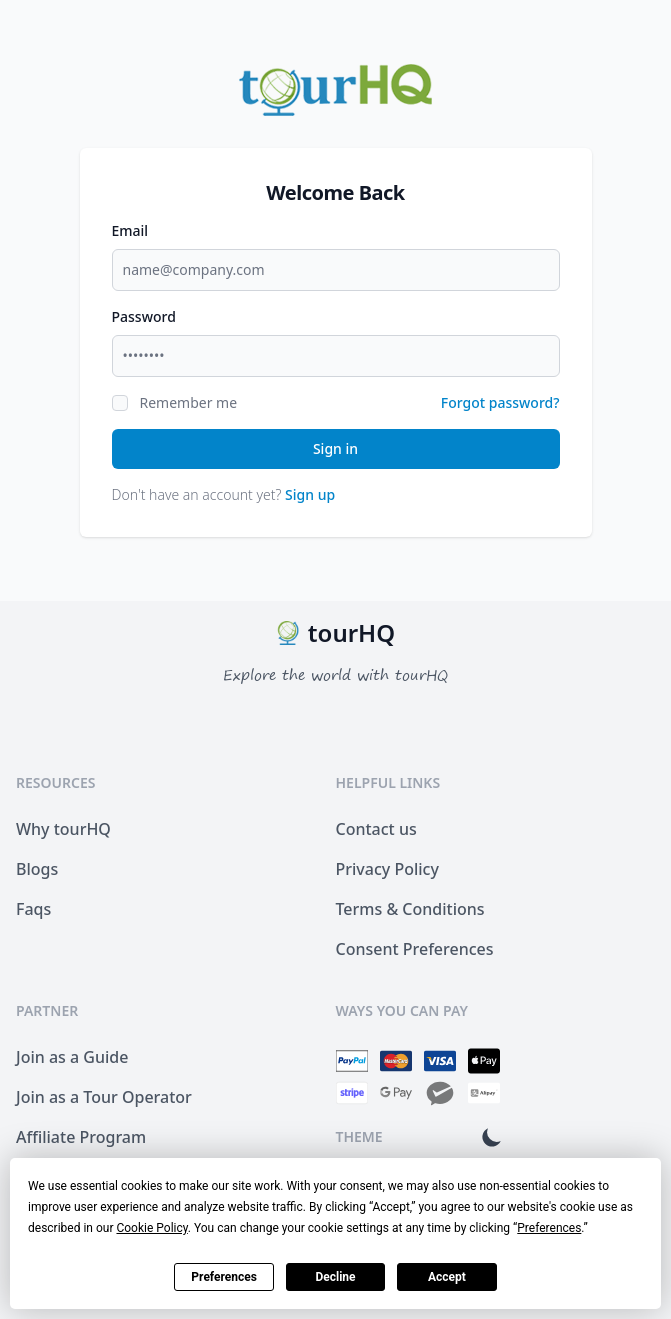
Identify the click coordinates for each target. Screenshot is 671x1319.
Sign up (310, 494)
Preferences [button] (549, 1228)
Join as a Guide (72, 1057)
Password (144, 316)
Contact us (376, 829)
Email (130, 230)
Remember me (189, 402)
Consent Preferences (415, 949)
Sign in (335, 448)
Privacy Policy (387, 869)
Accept (447, 1277)
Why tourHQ (63, 829)
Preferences (224, 1277)
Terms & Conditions (410, 909)
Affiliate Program (81, 1137)
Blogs (37, 869)
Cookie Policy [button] (151, 1228)
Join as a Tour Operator (104, 1097)
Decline (335, 1277)
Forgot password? (500, 402)
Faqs (33, 909)
